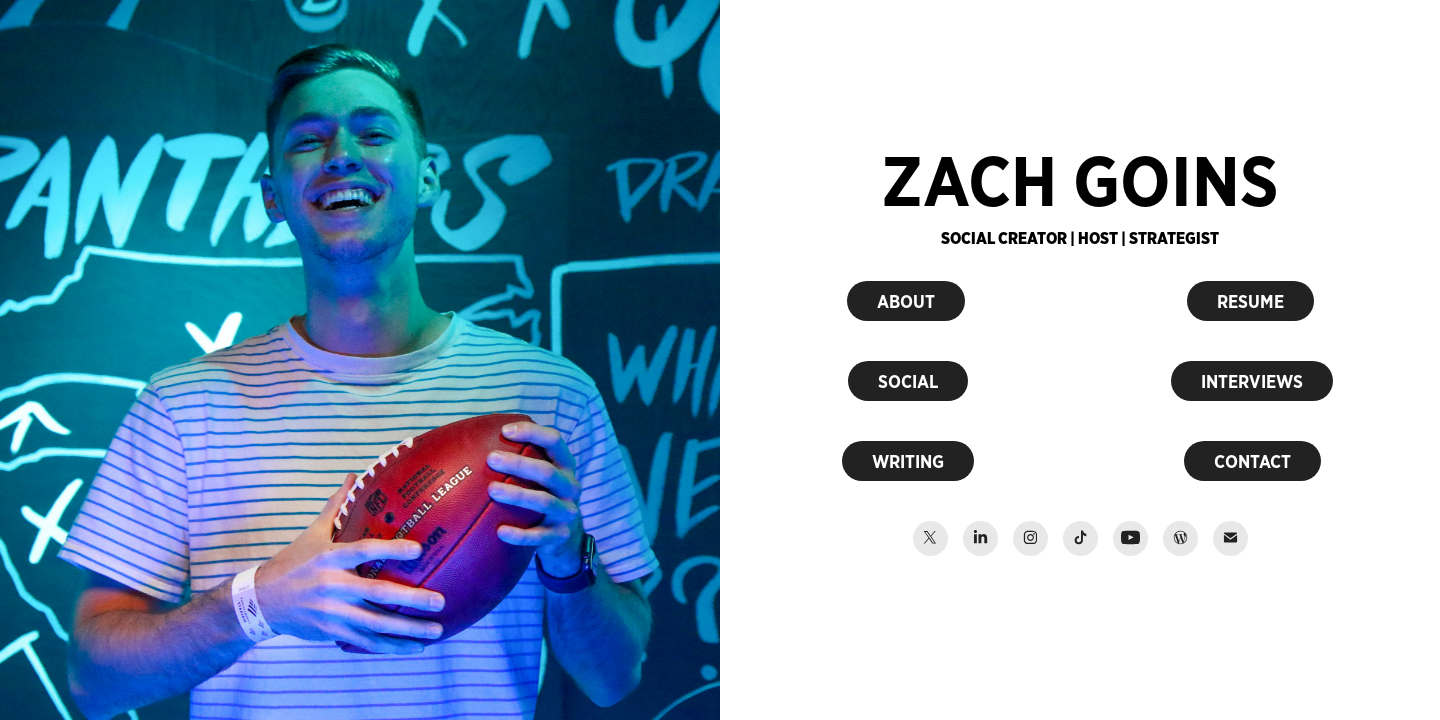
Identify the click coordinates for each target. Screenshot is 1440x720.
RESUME (1250, 301)
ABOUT (906, 301)
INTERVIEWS (1252, 381)
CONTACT (1252, 461)
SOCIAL (908, 381)
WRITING (908, 461)
